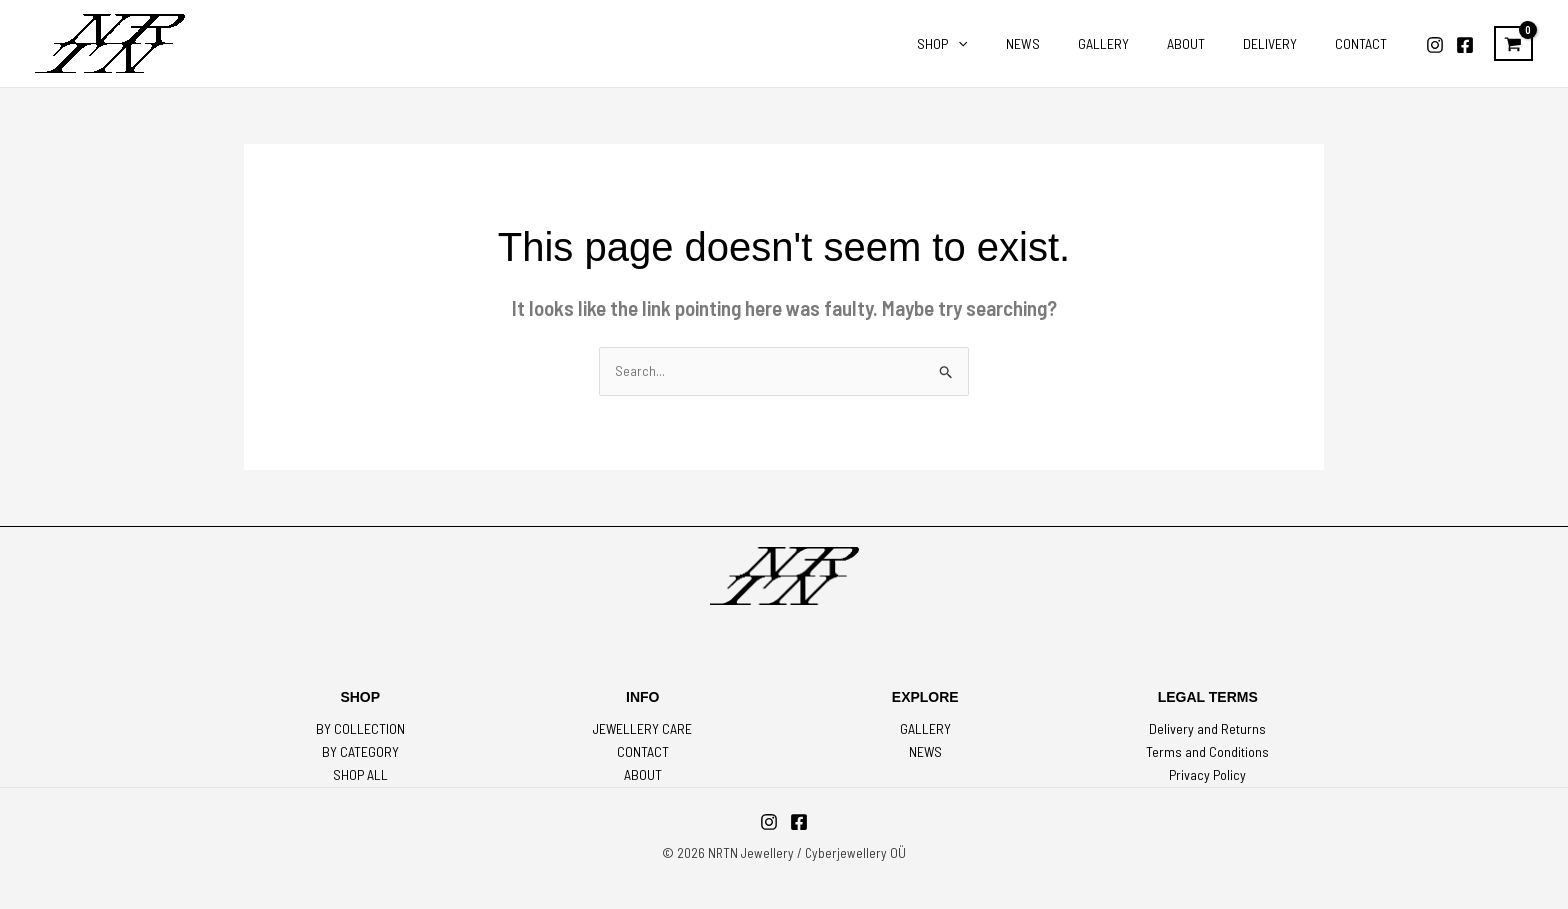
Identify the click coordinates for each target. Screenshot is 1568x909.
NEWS (925, 753)
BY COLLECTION (360, 729)
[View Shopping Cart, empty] (1513, 44)
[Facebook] (1465, 45)
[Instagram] (1435, 45)
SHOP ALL (360, 776)
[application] (1013, 44)
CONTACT (643, 753)
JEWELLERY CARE (643, 729)
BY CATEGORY (360, 753)
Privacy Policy (1207, 776)
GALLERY (925, 729)
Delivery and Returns (1207, 729)
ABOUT (643, 776)
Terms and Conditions (1207, 753)
